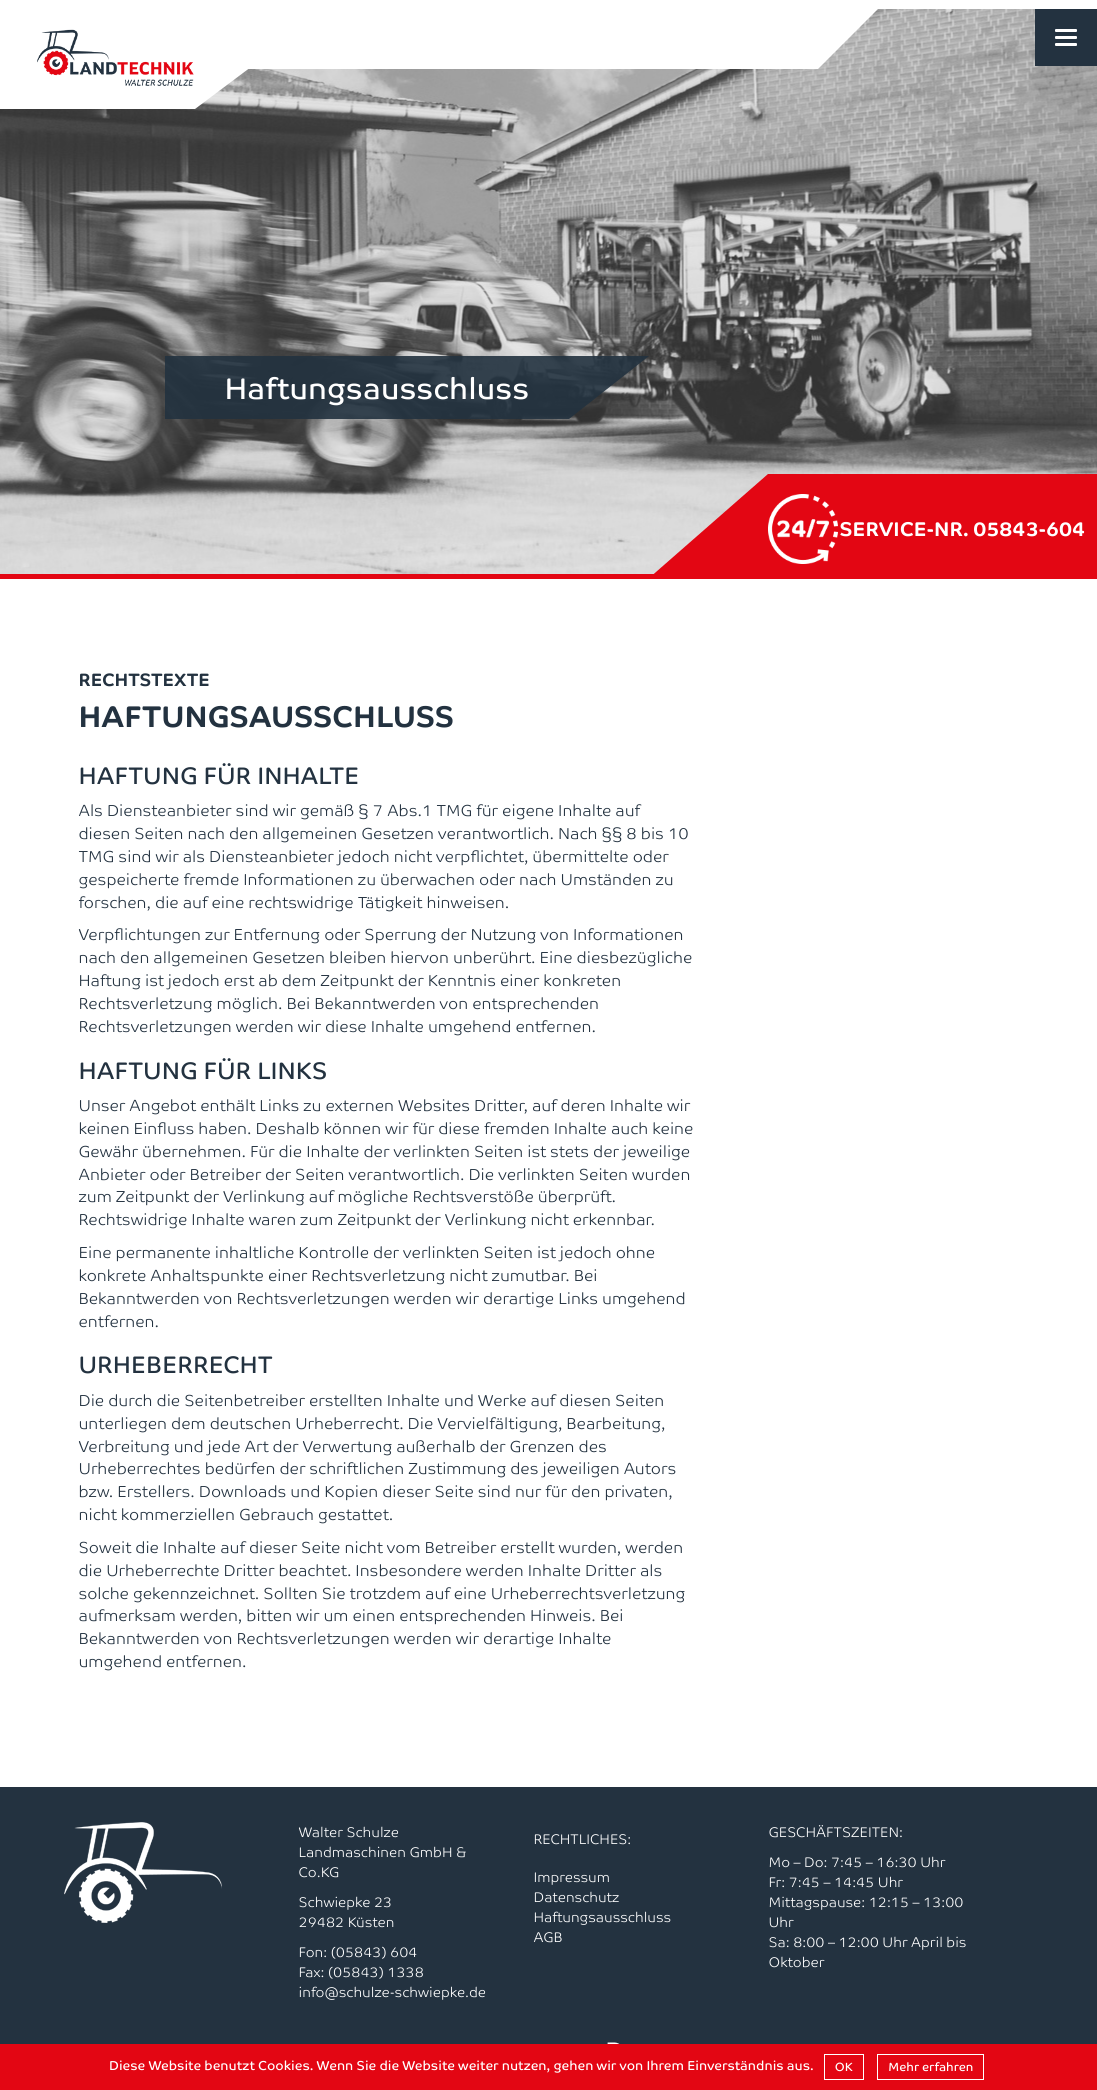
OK (844, 2066)
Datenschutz (577, 1897)
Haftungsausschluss (603, 1917)
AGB (548, 1937)
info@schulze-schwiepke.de (393, 1992)
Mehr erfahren (930, 2066)
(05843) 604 (374, 1952)
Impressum (572, 1877)
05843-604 (1029, 527)
